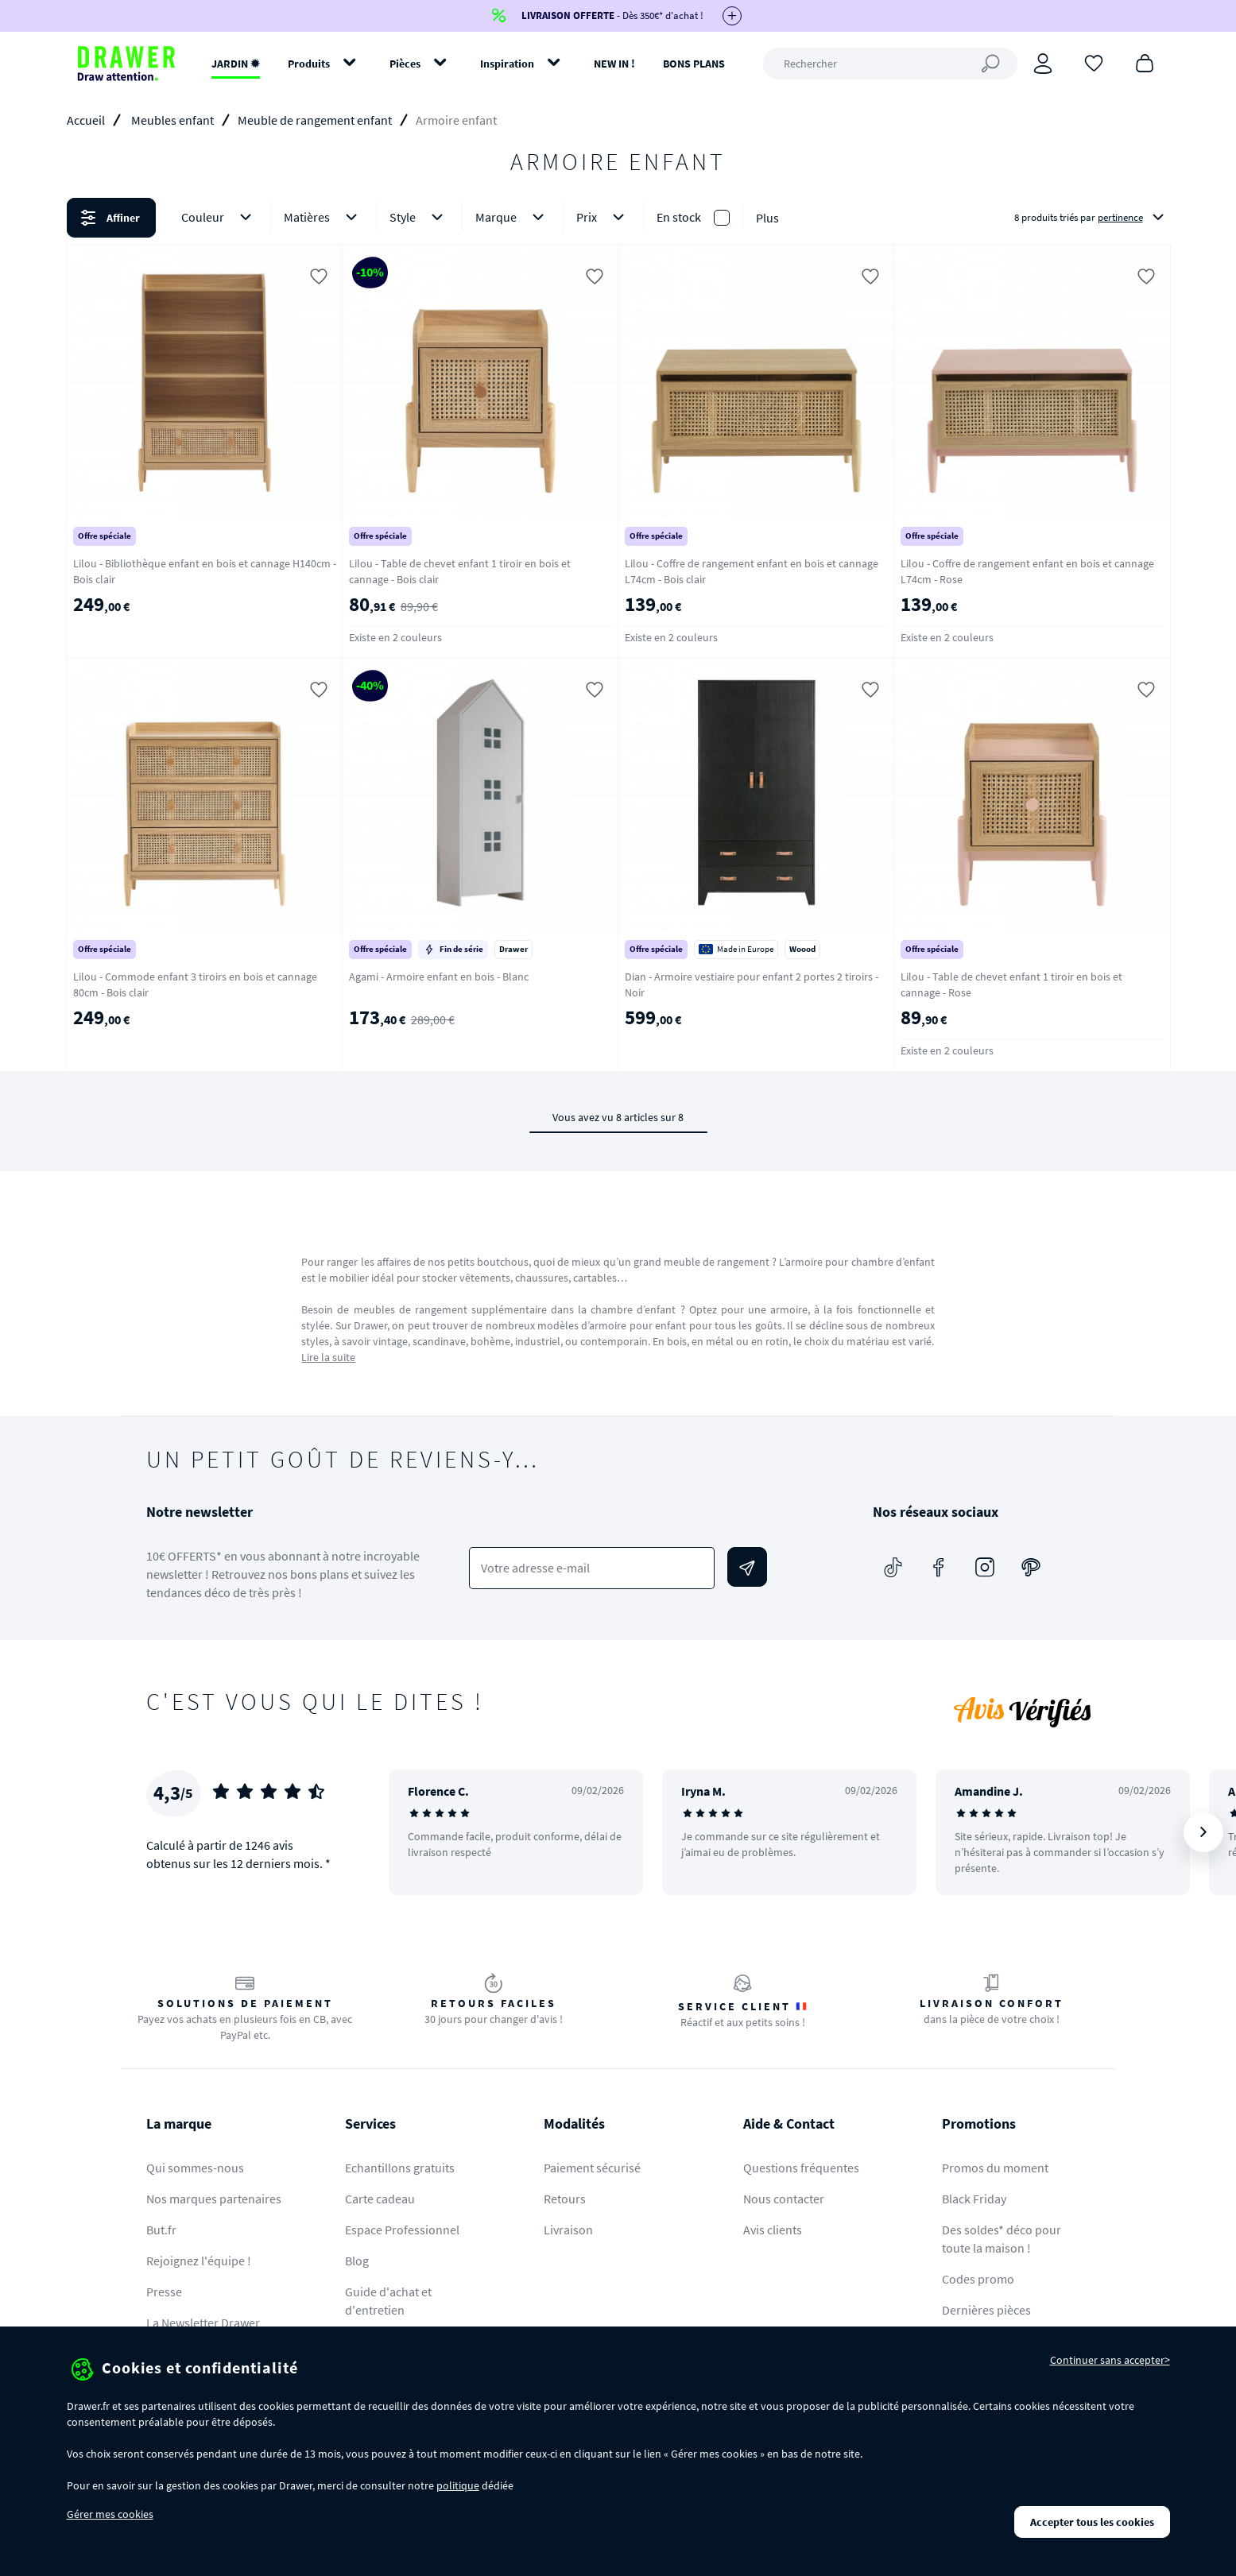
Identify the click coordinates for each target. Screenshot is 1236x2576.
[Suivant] (1203, 1832)
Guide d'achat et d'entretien (388, 2301)
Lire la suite (328, 1357)
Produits (309, 63)
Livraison (568, 2230)
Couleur (219, 217)
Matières (323, 217)
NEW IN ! (614, 63)
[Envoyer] (747, 1567)
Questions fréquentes (801, 2168)
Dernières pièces (986, 2310)
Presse (164, 2291)
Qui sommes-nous (195, 2168)
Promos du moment (995, 2168)
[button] (618, 217)
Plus (767, 218)
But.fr (161, 2230)
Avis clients (772, 2230)
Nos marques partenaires (213, 2199)
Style (419, 217)
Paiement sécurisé (592, 2168)
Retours (565, 2199)
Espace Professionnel (402, 2230)
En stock (679, 217)
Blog (357, 2261)
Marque (512, 217)
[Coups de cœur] (1093, 62)
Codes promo (978, 2279)
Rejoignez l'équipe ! (198, 2261)
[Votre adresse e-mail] (592, 1568)
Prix (603, 217)
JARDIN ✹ (235, 63)
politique (457, 2485)
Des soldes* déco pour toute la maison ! (1001, 2239)
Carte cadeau (380, 2199)
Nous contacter (783, 2199)
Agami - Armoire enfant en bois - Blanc (439, 976)
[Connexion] (1042, 63)
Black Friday (974, 2199)
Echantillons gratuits (400, 2168)
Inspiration (507, 63)
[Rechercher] (890, 63)
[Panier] (1144, 62)
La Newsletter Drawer (203, 2322)
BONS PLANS (694, 63)
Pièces (404, 63)
